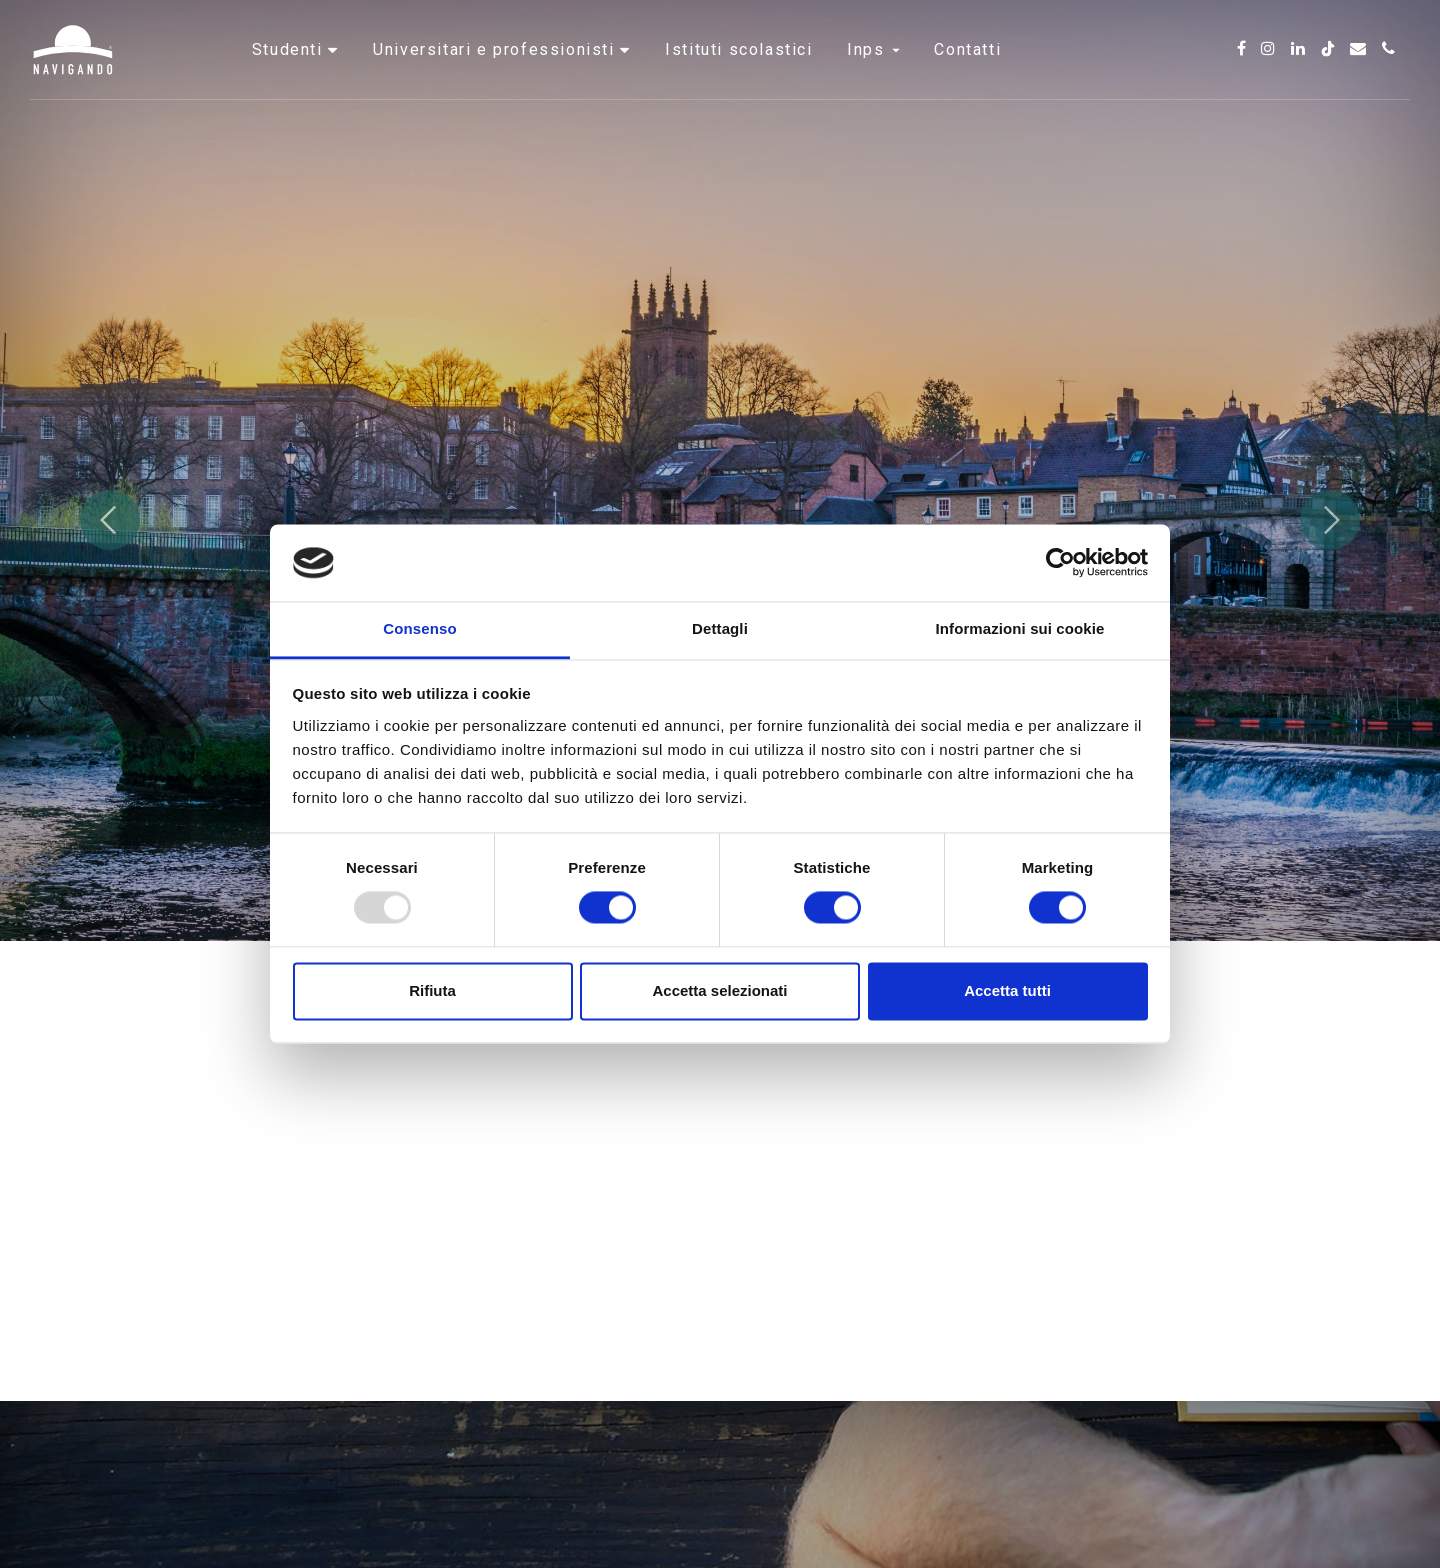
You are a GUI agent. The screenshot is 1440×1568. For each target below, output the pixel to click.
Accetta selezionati (719, 990)
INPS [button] (873, 74)
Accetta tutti (1007, 990)
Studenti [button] (290, 74)
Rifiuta (432, 990)
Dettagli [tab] (720, 628)
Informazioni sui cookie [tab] (1020, 628)
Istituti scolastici (738, 74)
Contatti (967, 74)
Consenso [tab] (419, 628)
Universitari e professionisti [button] (496, 74)
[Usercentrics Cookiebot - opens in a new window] (1060, 563)
